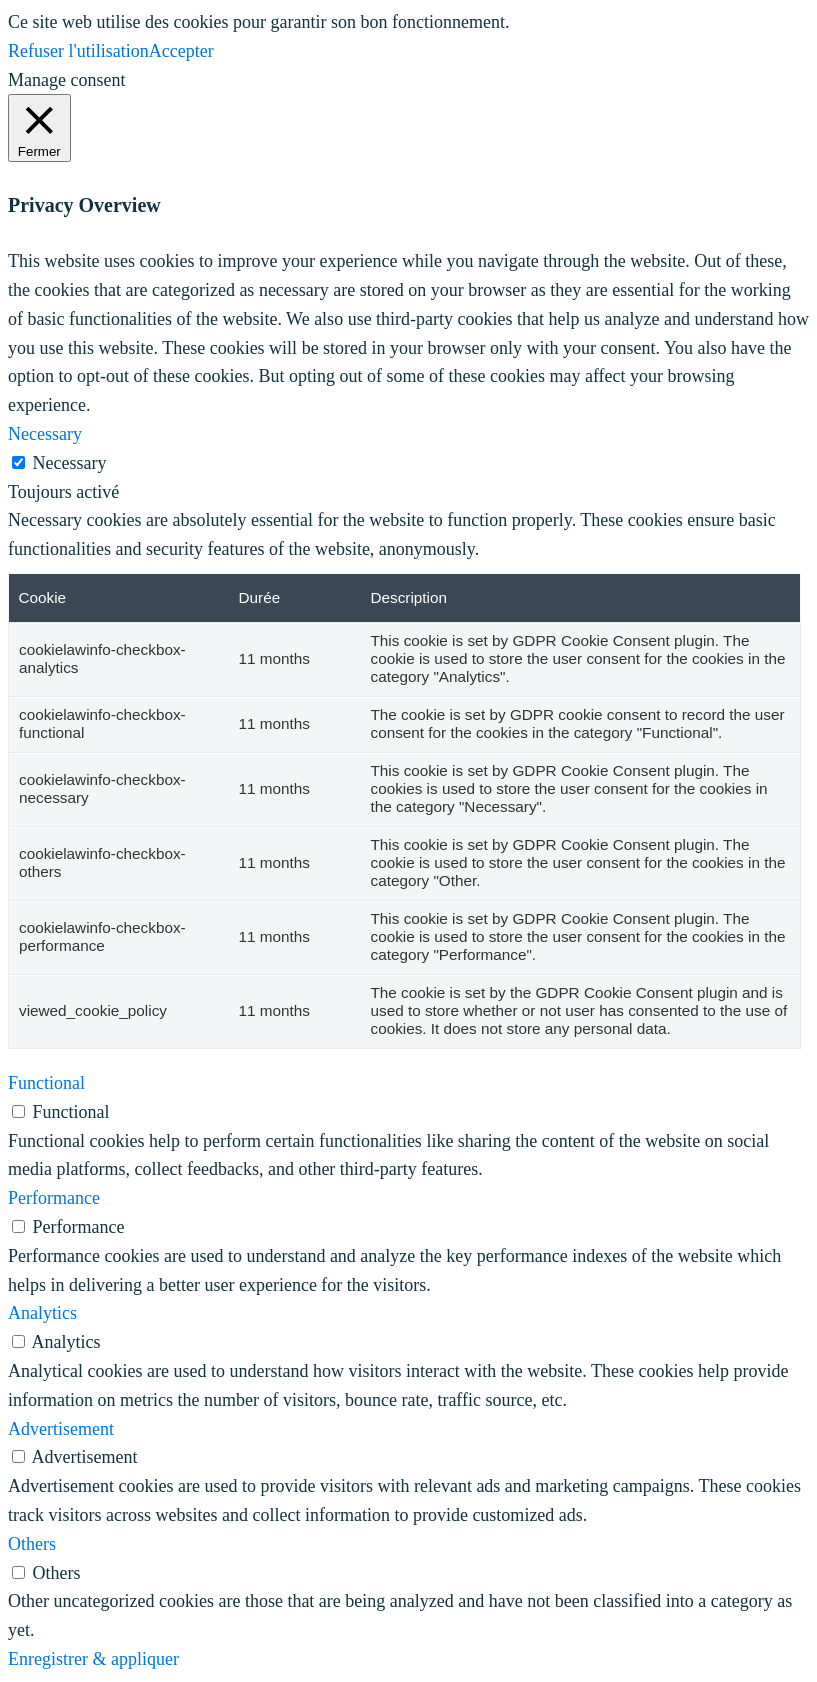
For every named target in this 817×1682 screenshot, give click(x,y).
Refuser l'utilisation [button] (78, 51)
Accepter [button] (181, 51)
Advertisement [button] (61, 1429)
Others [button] (32, 1544)
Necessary (70, 463)
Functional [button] (46, 1083)
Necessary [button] (45, 434)
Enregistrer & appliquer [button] (93, 1659)
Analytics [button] (42, 1313)
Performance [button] (54, 1198)
